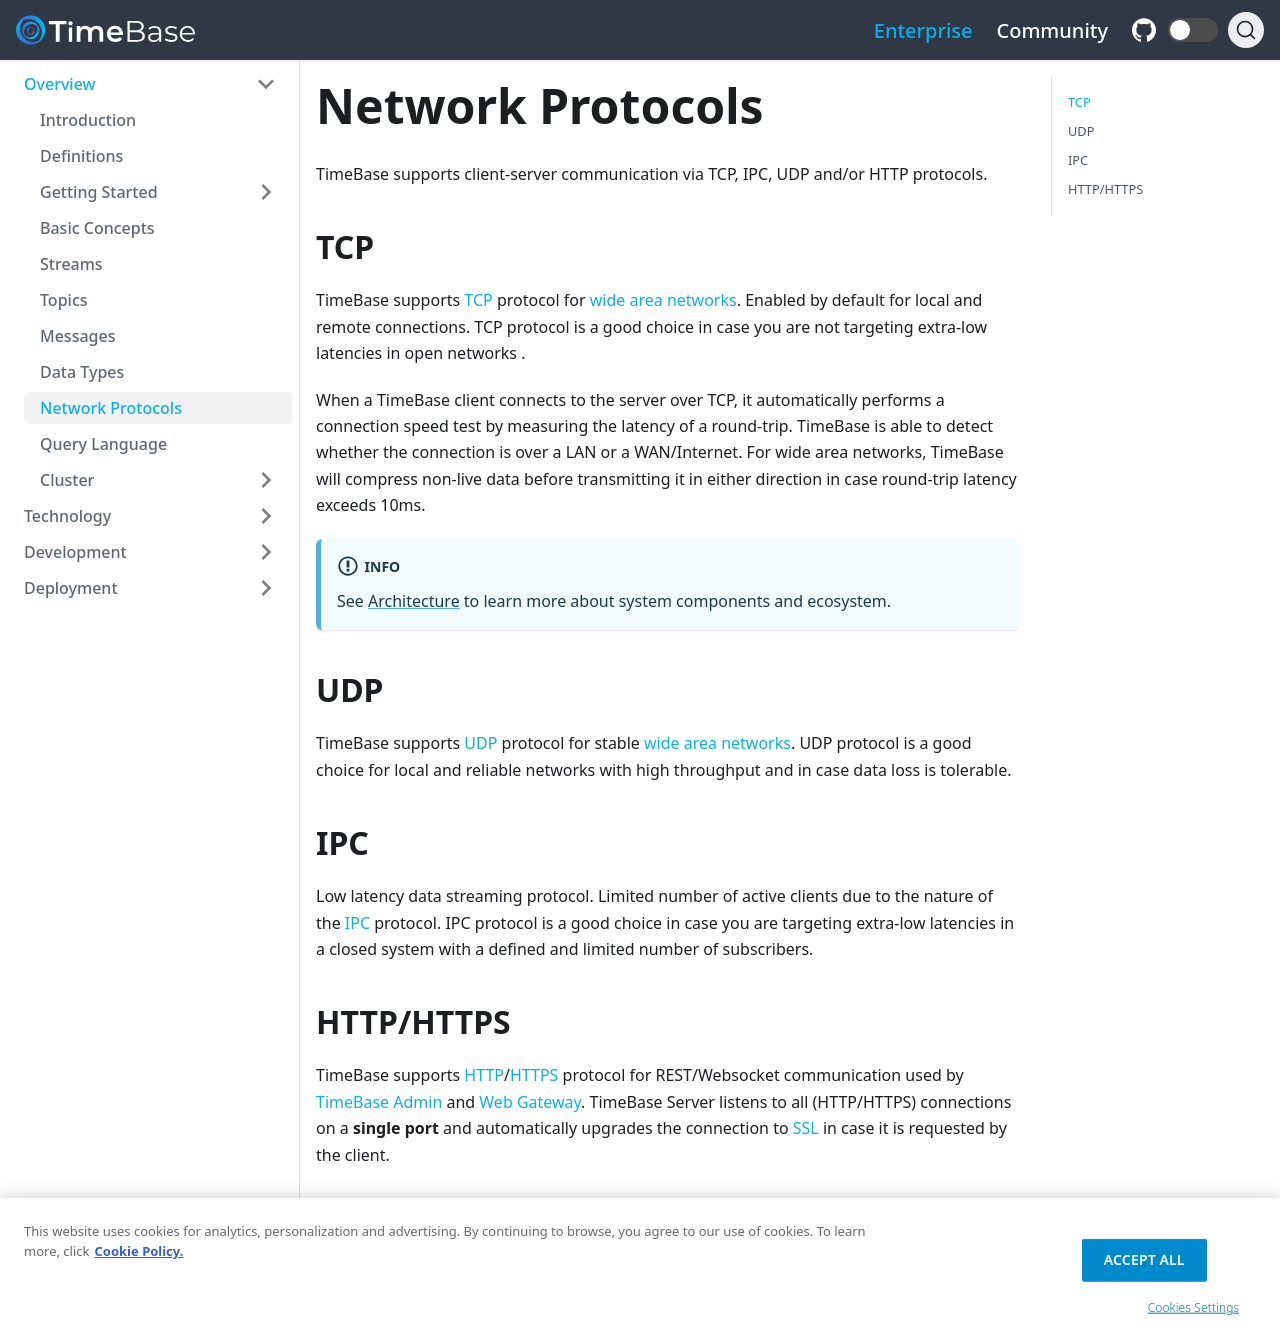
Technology (67, 516)
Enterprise (923, 30)
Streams (71, 264)
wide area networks (663, 300)
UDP (480, 743)
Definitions (81, 156)
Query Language (103, 444)
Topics (64, 300)
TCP (478, 300)
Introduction (88, 120)
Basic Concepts (97, 228)
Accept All (1144, 1265)
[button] (1193, 30)
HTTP (484, 1075)
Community (1053, 30)
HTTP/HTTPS (1105, 189)
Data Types (82, 372)
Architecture (414, 601)
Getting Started (99, 192)
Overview (59, 84)
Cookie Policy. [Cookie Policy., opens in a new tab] (138, 1257)
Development (75, 552)
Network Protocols (111, 408)
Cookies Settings (1194, 1313)
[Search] (1246, 30)
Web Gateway (530, 1102)
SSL (806, 1128)
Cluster (67, 480)
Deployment (71, 588)
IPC (357, 923)
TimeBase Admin (379, 1102)
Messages (77, 336)
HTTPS (534, 1075)
